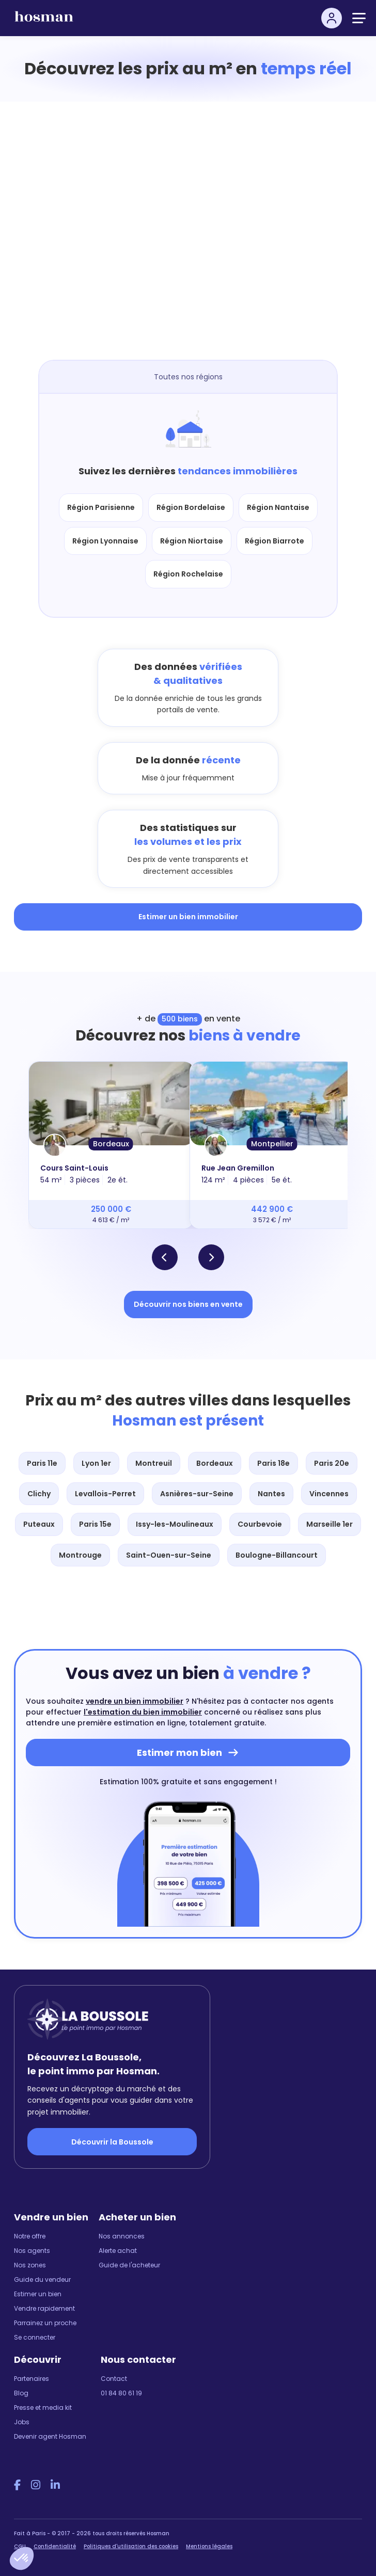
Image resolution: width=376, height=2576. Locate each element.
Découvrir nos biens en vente (188, 1304)
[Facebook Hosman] (17, 2485)
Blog (21, 2393)
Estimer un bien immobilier (188, 916)
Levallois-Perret (105, 1494)
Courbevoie (260, 1524)
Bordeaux (111, 1144)
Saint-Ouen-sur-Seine (168, 1555)
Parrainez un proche (45, 2322)
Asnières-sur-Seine (196, 1494)
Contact (114, 2378)
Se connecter (34, 2337)
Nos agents (32, 2250)
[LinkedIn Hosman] (55, 2485)
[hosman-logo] (43, 20)
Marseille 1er (329, 1524)
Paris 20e (331, 1463)
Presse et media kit (43, 2407)
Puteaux (39, 1524)
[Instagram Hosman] (35, 2485)
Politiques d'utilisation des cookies (131, 2546)
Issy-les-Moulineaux (174, 1524)
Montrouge (80, 1555)
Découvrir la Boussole (112, 2142)
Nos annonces (122, 2236)
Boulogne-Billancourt (277, 1555)
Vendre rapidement (44, 2308)
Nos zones (30, 2265)
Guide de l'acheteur (129, 2265)
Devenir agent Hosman (50, 2436)
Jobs (21, 2422)
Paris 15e (95, 1524)
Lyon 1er (96, 1463)
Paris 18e (273, 1463)
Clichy (39, 1494)
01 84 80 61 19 (121, 2393)
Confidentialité (55, 2546)
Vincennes (329, 1494)
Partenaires (31, 2378)
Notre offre (29, 2236)
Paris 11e (42, 1463)
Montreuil (153, 1463)
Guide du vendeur (42, 2279)
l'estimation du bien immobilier (143, 1712)
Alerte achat (118, 2250)
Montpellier (272, 1144)
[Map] (198, 236)
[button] (21, 2558)
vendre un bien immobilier (134, 1701)
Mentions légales (209, 2546)
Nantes (271, 1494)
